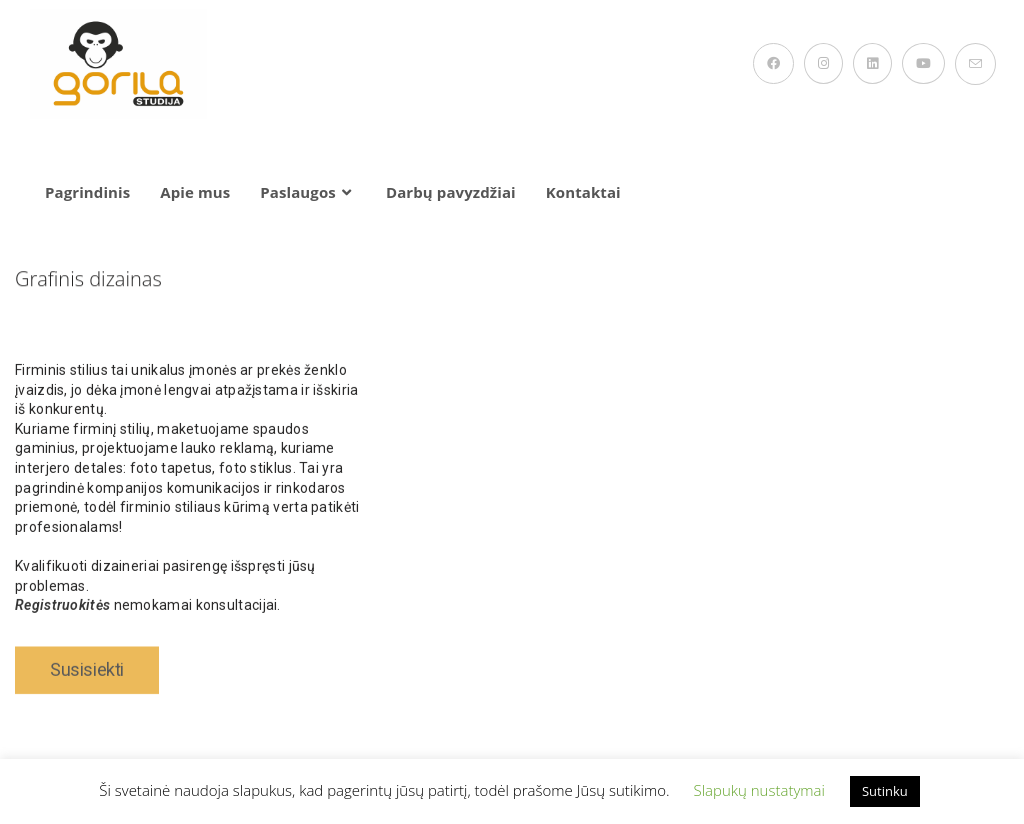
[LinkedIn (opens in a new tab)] (872, 63)
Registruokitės (62, 620)
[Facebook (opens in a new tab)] (773, 63)
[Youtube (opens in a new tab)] (923, 63)
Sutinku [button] (885, 791)
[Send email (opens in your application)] (975, 64)
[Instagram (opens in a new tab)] (823, 63)
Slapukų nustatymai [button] (758, 790)
